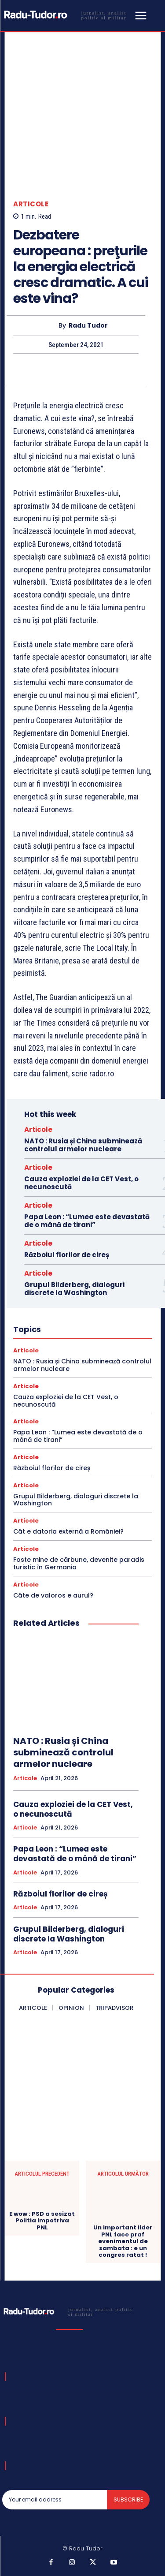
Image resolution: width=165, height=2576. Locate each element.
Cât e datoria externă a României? (68, 1531)
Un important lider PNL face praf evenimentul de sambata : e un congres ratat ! (122, 2241)
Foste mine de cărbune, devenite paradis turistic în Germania (78, 1563)
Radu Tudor (88, 325)
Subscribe (128, 2499)
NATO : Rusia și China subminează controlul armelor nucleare (83, 1145)
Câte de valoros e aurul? (53, 1595)
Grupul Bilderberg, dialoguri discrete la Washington (74, 1288)
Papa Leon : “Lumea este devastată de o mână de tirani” (87, 1220)
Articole (30, 204)
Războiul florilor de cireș (66, 1254)
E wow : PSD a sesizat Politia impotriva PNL (42, 2220)
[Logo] (67, 15)
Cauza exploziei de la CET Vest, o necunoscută (81, 1182)
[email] (54, 2499)
